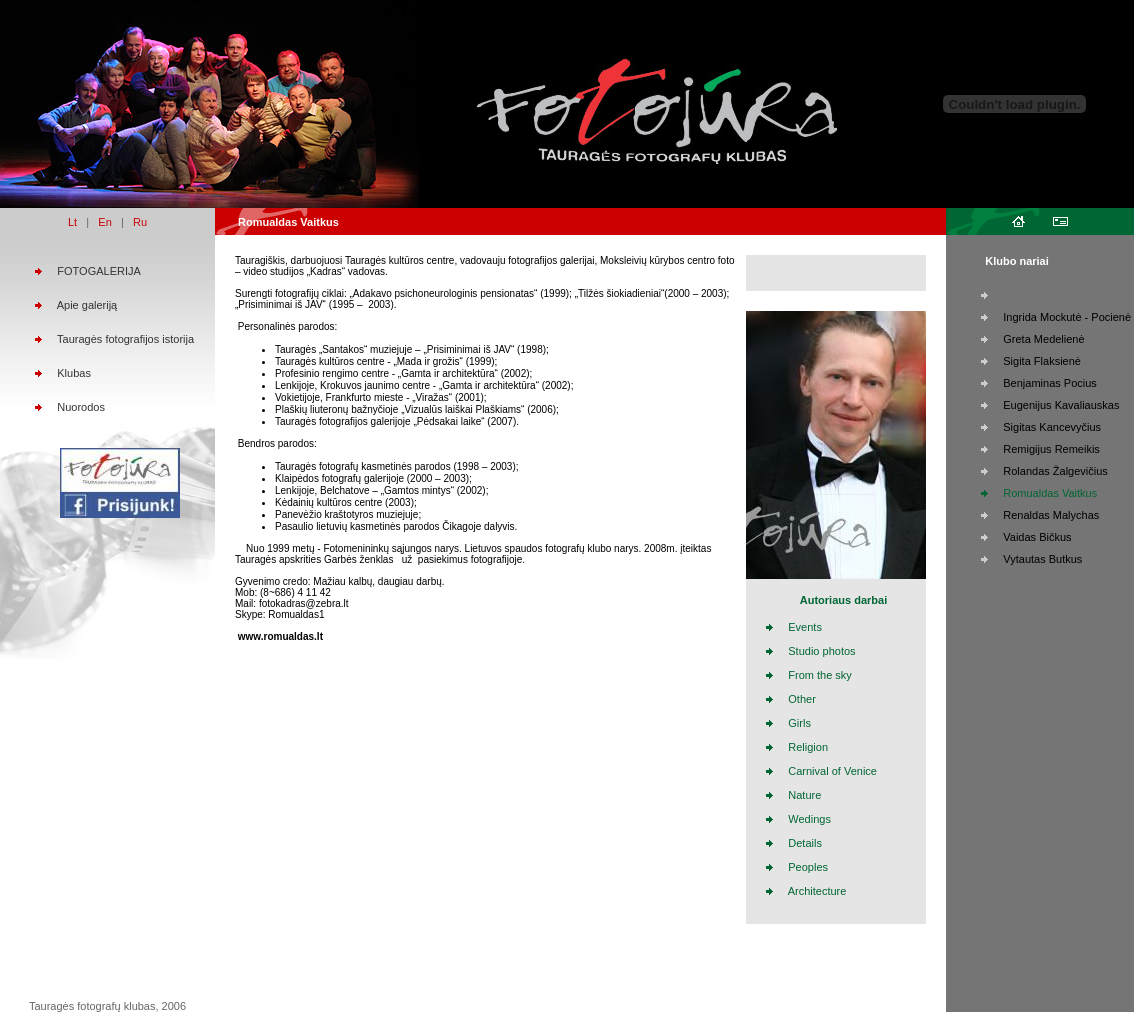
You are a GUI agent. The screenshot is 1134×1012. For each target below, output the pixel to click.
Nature (804, 795)
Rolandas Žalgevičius (1055, 471)
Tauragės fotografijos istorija (125, 339)
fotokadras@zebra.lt (304, 603)
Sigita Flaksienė (1042, 361)
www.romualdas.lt (280, 636)
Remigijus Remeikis (1051, 449)
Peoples (808, 867)
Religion (808, 747)
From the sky (820, 675)
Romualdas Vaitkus (1050, 493)
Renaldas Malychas (1051, 515)
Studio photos (821, 651)
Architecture (817, 891)
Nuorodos (81, 407)
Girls (799, 723)
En (104, 222)
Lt (72, 222)
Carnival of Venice (832, 771)
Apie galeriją (87, 305)
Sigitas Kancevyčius (1052, 427)
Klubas (74, 373)
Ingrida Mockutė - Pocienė (1067, 317)
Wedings (809, 819)
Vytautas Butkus (1042, 559)
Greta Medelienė (1043, 339)
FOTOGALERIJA (99, 271)
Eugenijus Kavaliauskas (1061, 405)
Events (805, 627)
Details (805, 843)
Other (802, 699)
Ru (140, 222)
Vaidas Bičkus (1037, 537)
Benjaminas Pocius (1050, 383)
